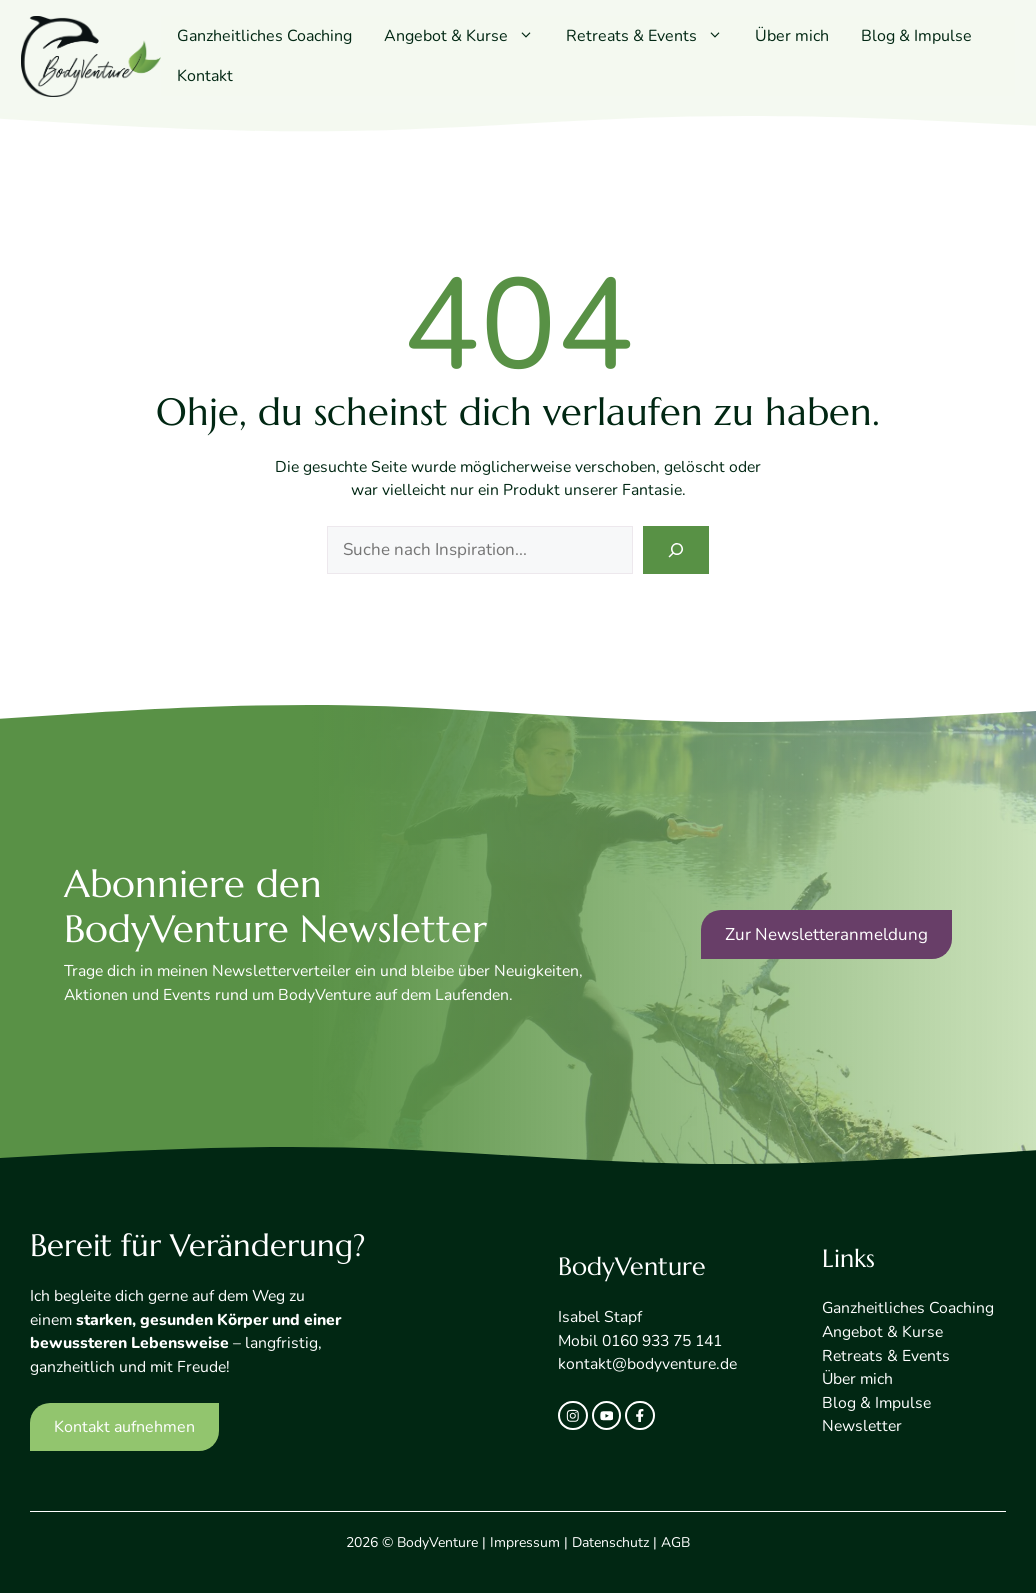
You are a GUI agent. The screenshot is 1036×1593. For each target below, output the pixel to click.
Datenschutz (610, 1542)
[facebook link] (640, 1416)
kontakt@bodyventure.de (647, 1364)
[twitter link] (607, 1416)
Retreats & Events (652, 36)
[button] (529, 36)
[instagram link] (573, 1416)
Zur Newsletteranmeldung (826, 934)
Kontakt (205, 76)
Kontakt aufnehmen (124, 1427)
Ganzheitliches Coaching (264, 36)
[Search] (676, 550)
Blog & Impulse (916, 36)
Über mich (792, 36)
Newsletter (862, 1426)
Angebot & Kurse (467, 36)
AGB (675, 1542)
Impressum (525, 1542)
